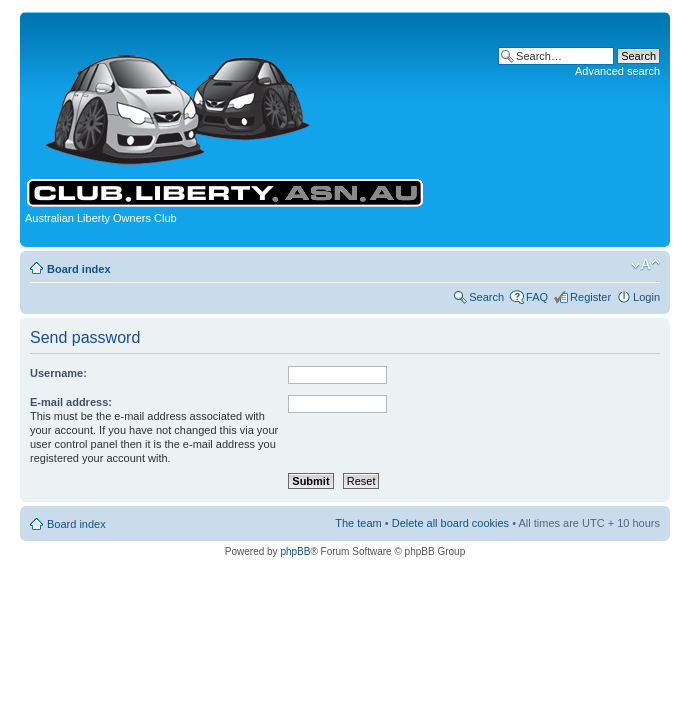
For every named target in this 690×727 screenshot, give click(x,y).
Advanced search (617, 71)
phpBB (295, 551)
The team (358, 523)
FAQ (537, 297)
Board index (79, 269)
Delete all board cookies (450, 523)
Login (646, 297)
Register (590, 297)
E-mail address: (71, 402)
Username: (58, 373)
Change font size (645, 265)
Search (486, 297)
